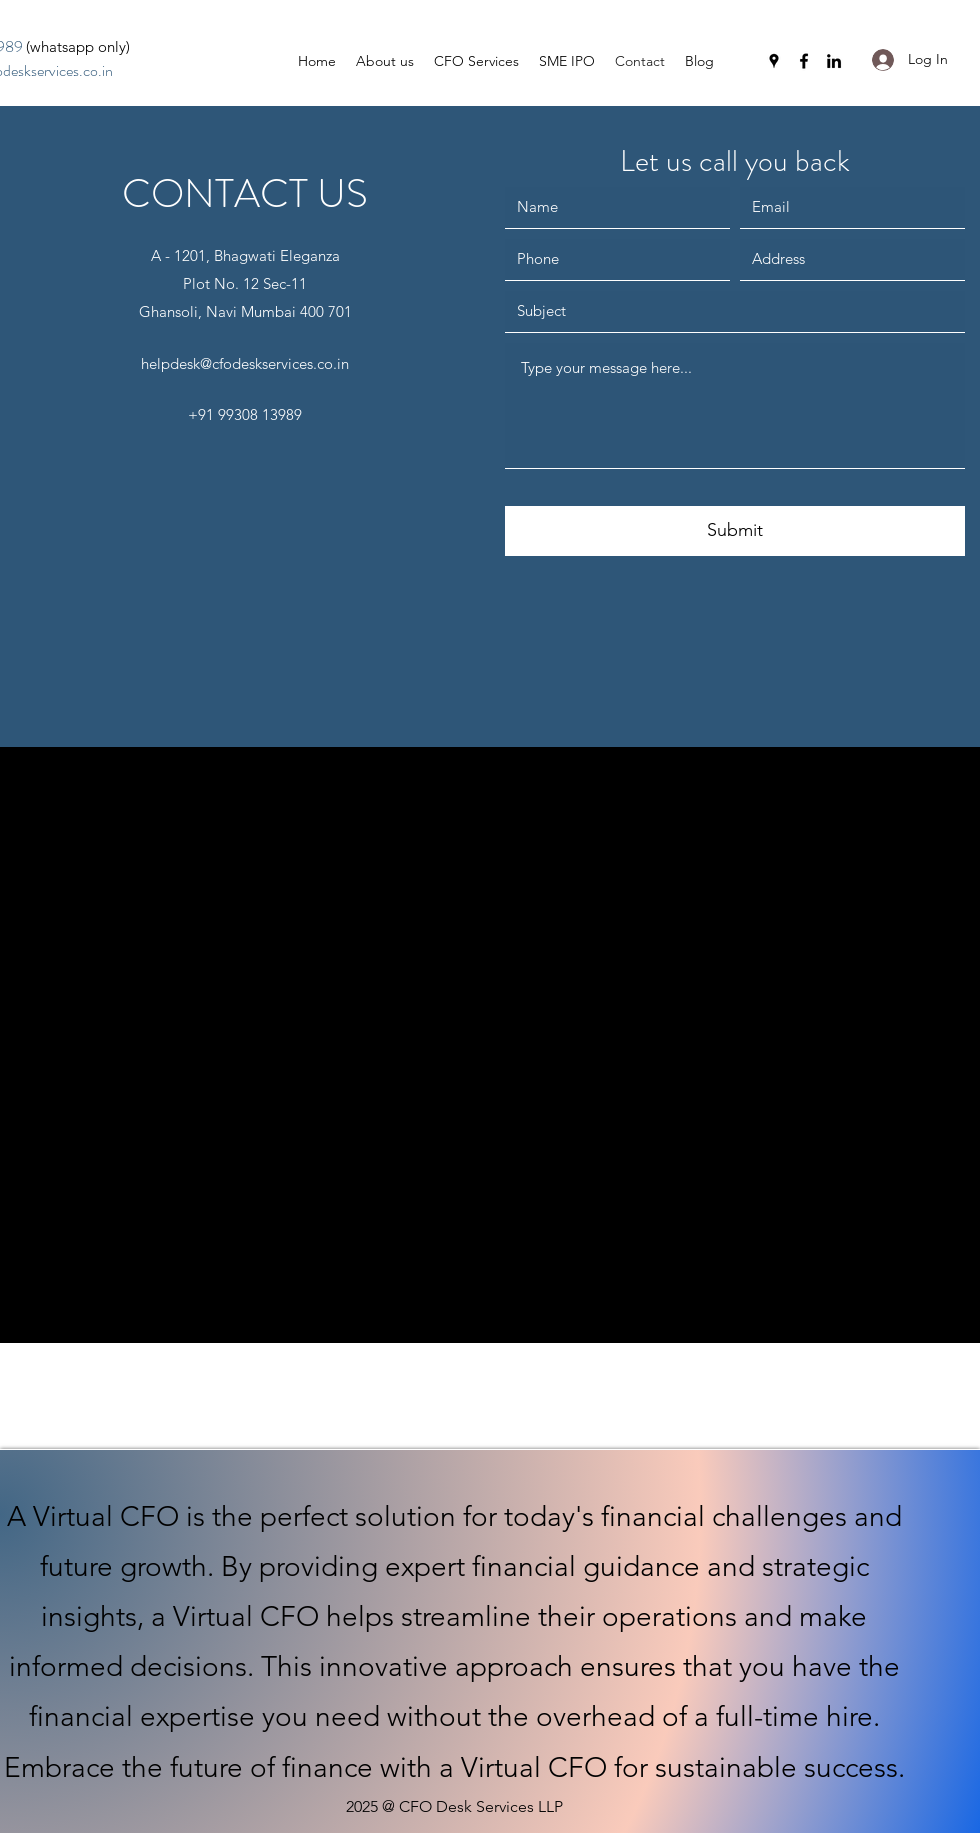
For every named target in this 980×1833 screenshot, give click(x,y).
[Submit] (735, 531)
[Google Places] (774, 61)
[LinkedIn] (834, 61)
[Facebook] (804, 61)
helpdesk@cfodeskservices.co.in (245, 363)
